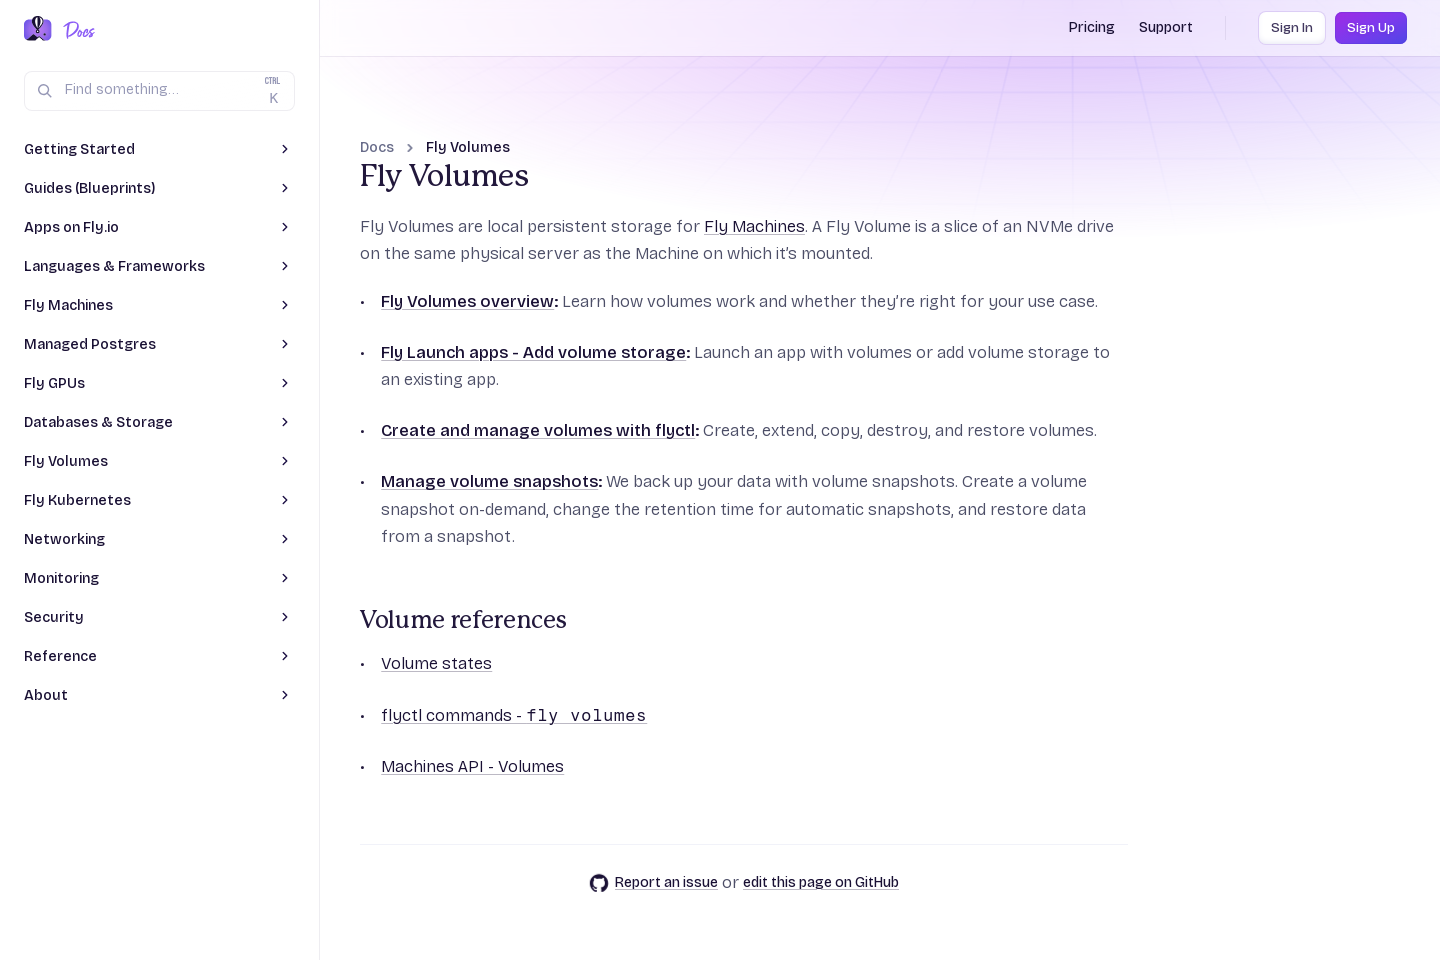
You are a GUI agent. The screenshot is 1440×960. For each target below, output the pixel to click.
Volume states (436, 663)
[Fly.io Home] (38, 30)
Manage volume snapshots (489, 481)
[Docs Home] (75, 30)
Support (1166, 27)
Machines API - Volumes (472, 766)
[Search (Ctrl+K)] (159, 91)
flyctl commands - (514, 715)
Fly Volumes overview (467, 301)
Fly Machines (754, 226)
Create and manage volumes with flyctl (538, 430)
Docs (377, 147)
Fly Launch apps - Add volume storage (533, 352)
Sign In (1292, 28)
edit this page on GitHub (821, 882)
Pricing (1092, 27)
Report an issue (653, 883)
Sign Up (1371, 28)
